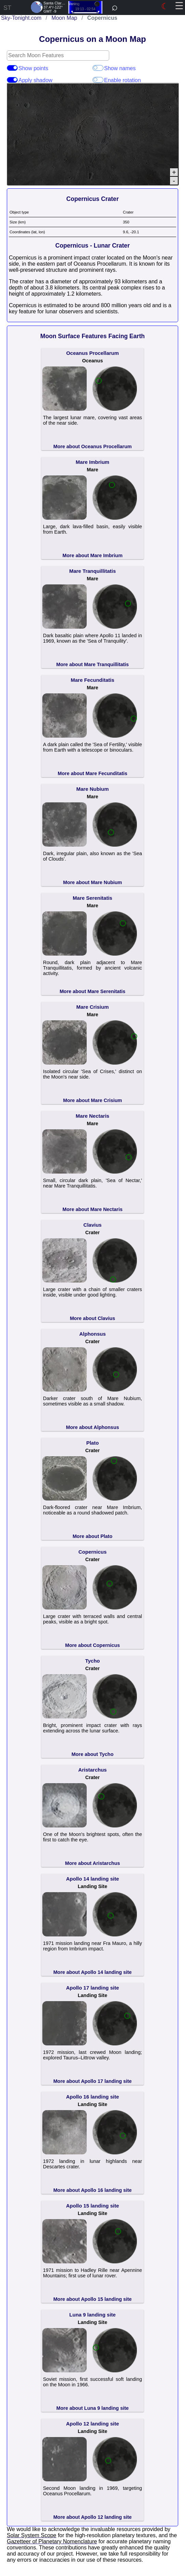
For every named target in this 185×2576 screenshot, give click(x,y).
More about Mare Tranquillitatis (92, 664)
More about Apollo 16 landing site (92, 2190)
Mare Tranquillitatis (92, 571)
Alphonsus (92, 1334)
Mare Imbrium (92, 462)
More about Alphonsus (92, 1427)
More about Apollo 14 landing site (92, 1972)
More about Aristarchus (92, 1863)
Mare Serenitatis (92, 898)
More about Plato (93, 1536)
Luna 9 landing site (92, 2315)
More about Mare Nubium (92, 882)
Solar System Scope (31, 2535)
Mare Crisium (92, 1007)
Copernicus (93, 1552)
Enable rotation (97, 80)
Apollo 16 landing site (92, 2097)
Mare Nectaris (92, 1116)
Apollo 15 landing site (92, 2206)
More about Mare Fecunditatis (92, 773)
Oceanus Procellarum (92, 353)
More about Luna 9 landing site (92, 2408)
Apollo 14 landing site (92, 1879)
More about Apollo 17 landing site (92, 2081)
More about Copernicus (92, 1645)
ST (7, 7)
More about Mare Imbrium (92, 555)
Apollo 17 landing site (92, 1988)
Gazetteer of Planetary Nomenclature (52, 2541)
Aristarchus (92, 1770)
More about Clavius (92, 1318)
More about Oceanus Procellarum (92, 446)
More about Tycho (93, 1754)
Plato (92, 1443)
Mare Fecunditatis (92, 680)
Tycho (92, 1661)
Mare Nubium (92, 789)
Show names (97, 68)
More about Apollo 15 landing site (92, 2299)
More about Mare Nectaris (92, 1209)
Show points (12, 68)
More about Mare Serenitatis (93, 991)
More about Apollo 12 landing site (92, 2517)
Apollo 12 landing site (92, 2423)
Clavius (92, 1225)
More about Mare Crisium (92, 1100)
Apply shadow (12, 80)
